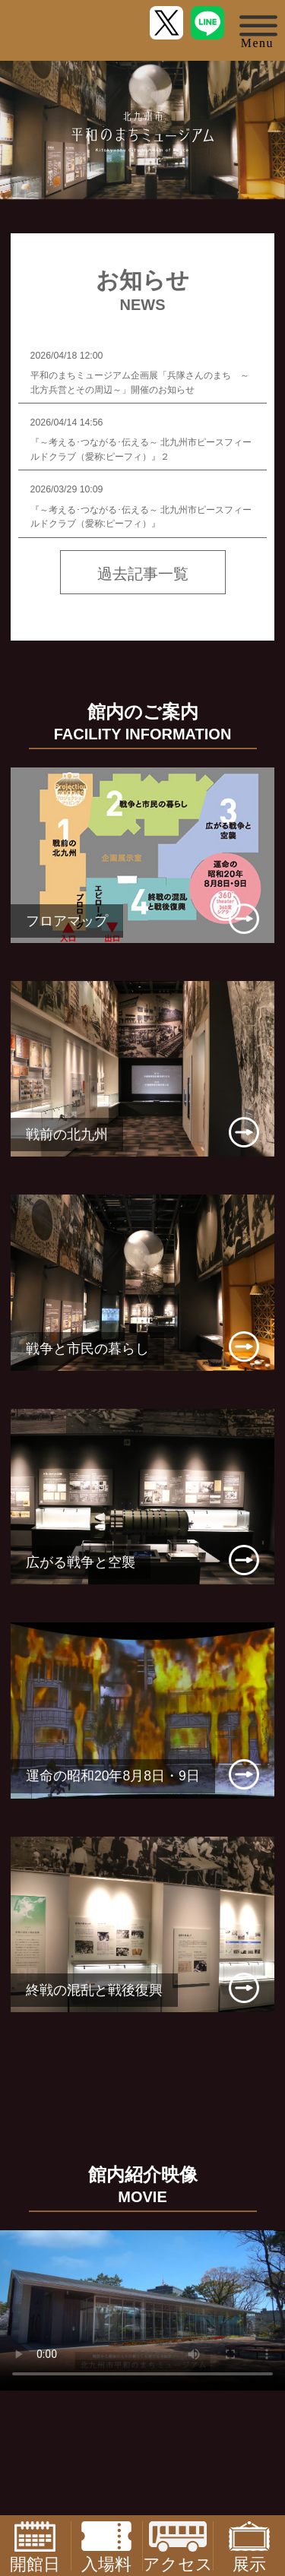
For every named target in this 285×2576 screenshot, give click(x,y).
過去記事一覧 (142, 573)
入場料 (106, 2546)
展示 (249, 2546)
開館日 (35, 2546)
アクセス (178, 2546)
